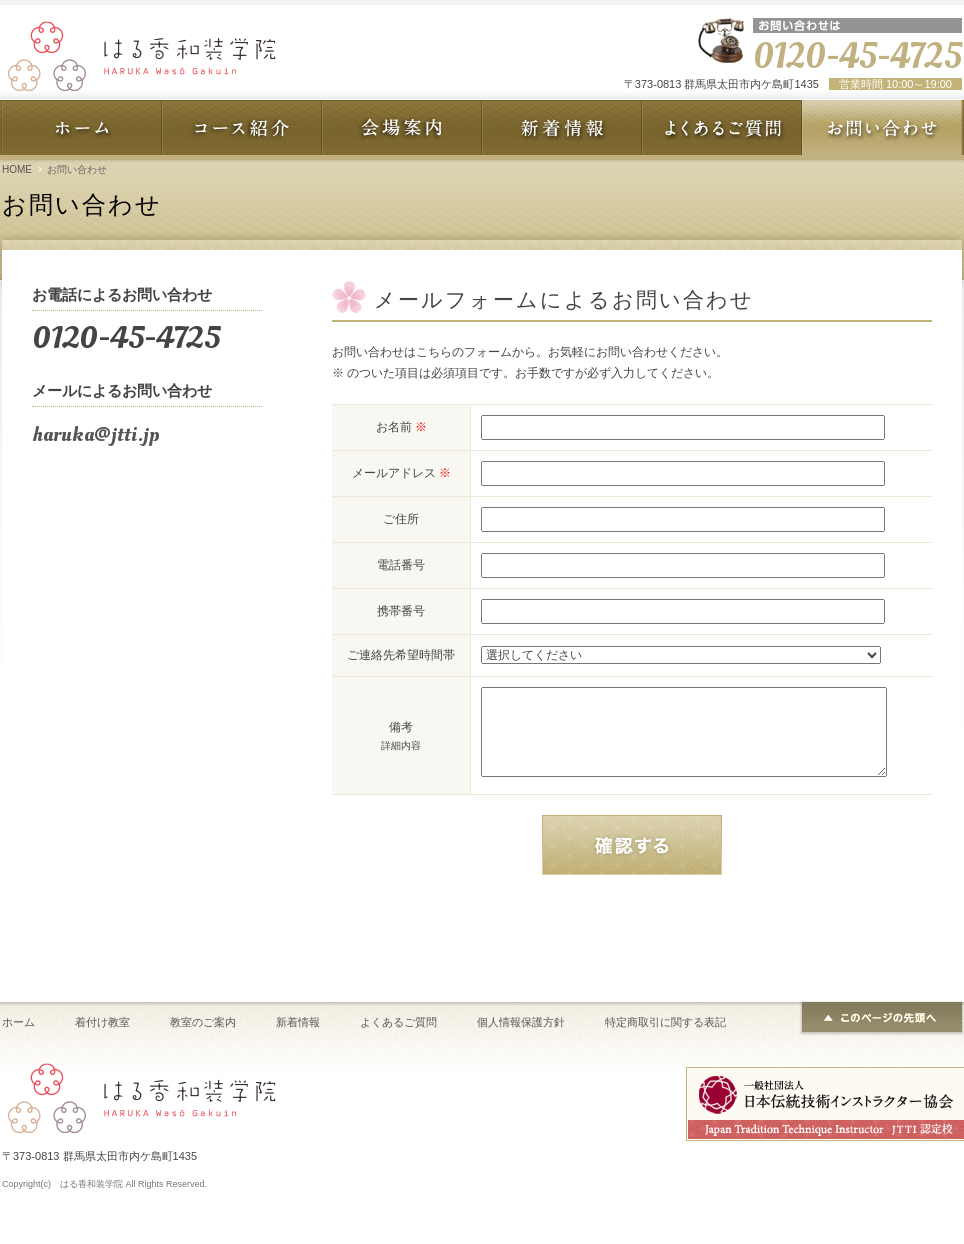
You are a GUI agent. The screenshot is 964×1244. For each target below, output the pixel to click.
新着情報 (298, 1022)
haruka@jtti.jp (96, 434)
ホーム (18, 1022)
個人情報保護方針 (521, 1022)
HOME (17, 169)
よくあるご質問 (398, 1022)
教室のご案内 (203, 1022)
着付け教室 (102, 1022)
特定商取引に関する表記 (665, 1022)
